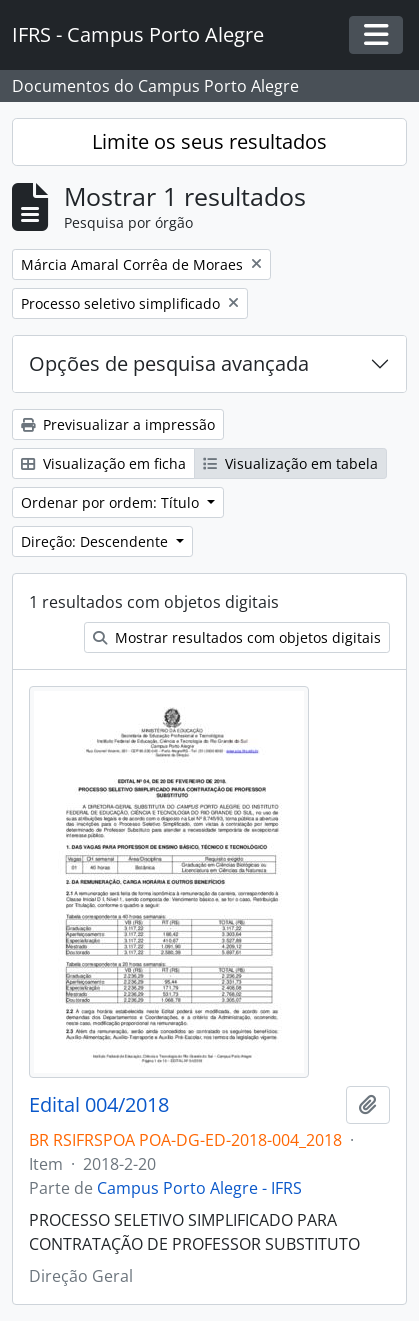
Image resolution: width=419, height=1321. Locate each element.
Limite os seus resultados (209, 141)
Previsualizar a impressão (118, 424)
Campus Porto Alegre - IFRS (199, 1188)
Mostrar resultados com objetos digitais (237, 637)
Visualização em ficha (103, 463)
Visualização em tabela (290, 463)
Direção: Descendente (96, 541)
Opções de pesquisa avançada (169, 363)
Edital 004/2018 (99, 1105)
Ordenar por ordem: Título (112, 502)
